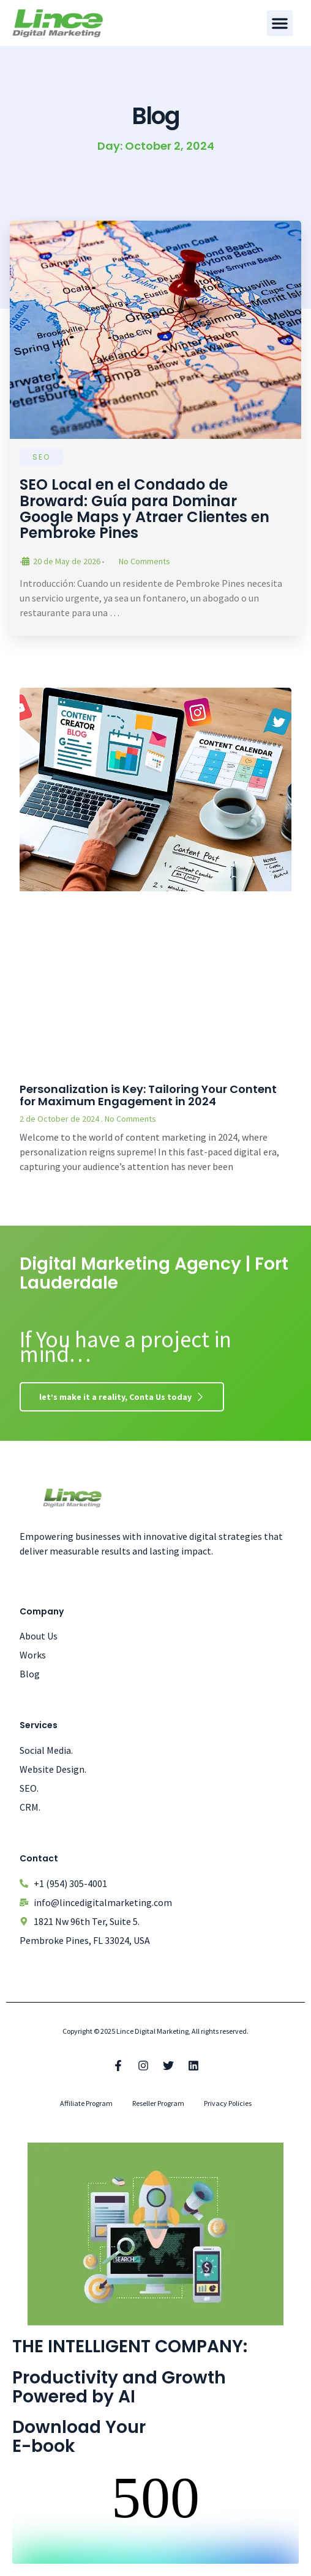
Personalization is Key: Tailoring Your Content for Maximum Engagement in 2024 (148, 1095)
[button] (280, 23)
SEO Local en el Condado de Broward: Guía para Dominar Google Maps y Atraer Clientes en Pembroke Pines (144, 508)
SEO (41, 457)
